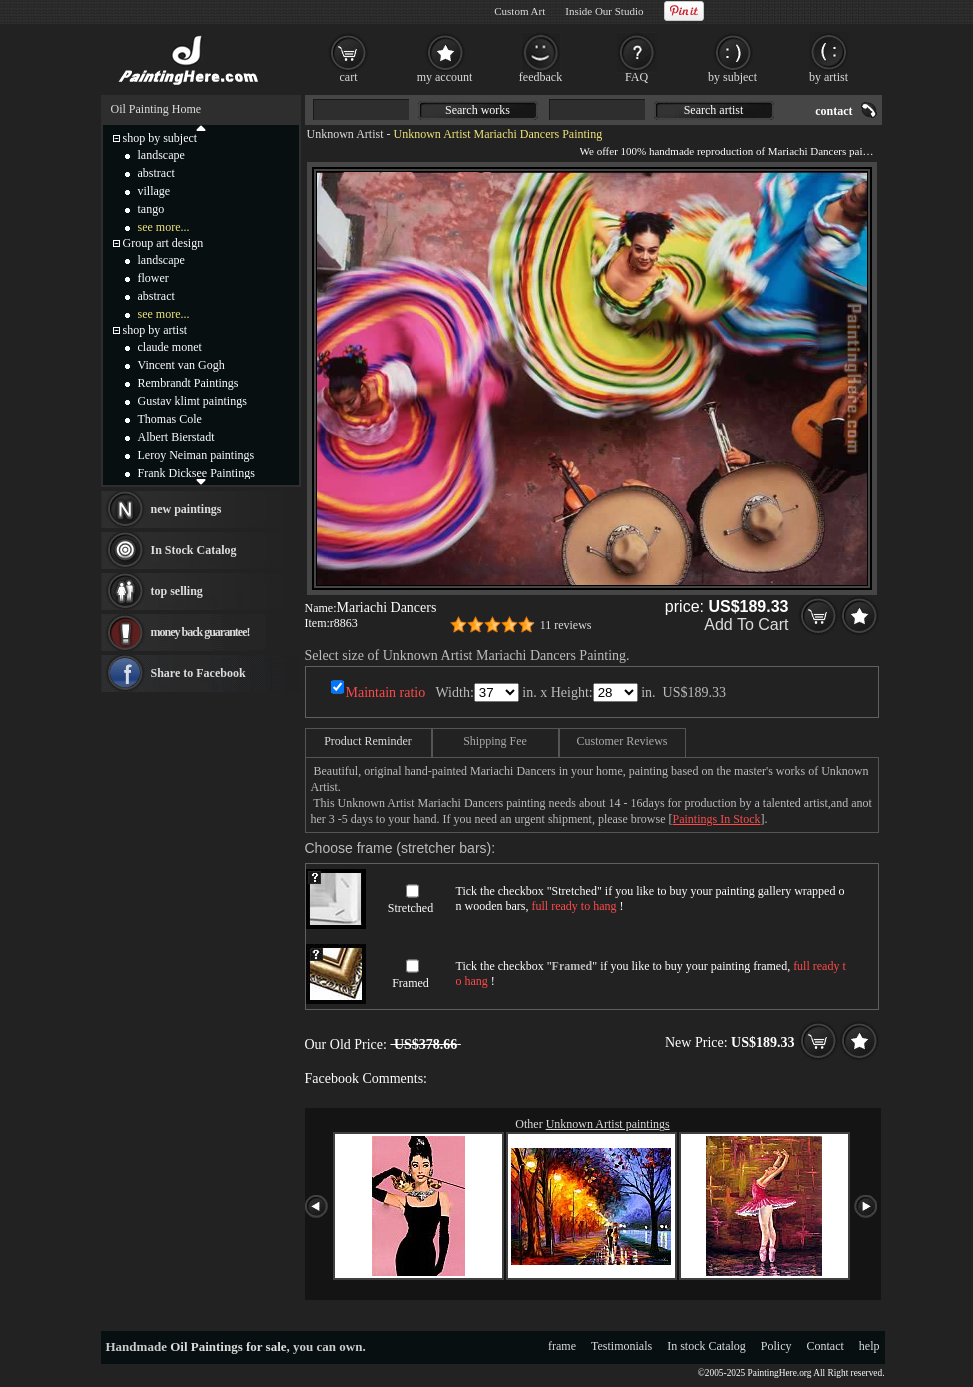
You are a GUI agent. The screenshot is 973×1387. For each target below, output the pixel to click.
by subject (732, 77)
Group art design (163, 243)
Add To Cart (746, 624)
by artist (828, 77)
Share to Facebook (198, 673)
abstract (156, 173)
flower (153, 278)
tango (151, 209)
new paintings (186, 509)
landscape (161, 155)
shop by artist (155, 330)
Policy (776, 1346)
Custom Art (519, 11)
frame (562, 1346)
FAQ (636, 77)
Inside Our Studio (604, 11)
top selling (177, 591)
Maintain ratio (386, 692)
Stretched (410, 908)
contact (833, 111)
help (869, 1346)
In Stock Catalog (194, 550)
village (154, 191)
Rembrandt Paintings (188, 383)
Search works (477, 110)
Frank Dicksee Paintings (196, 473)
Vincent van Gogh (181, 365)
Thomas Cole (170, 419)
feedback (540, 77)
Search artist (714, 110)
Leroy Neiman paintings (196, 455)
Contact (825, 1346)
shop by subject (160, 138)
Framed (410, 983)
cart (349, 77)
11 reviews (566, 625)
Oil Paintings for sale (228, 1346)
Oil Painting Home (156, 109)
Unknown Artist (345, 134)
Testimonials (621, 1346)
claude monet (170, 347)
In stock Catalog (706, 1346)
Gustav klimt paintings (192, 401)
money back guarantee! (200, 632)
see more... (164, 227)
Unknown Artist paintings (608, 1124)
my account (445, 77)
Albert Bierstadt (176, 437)
